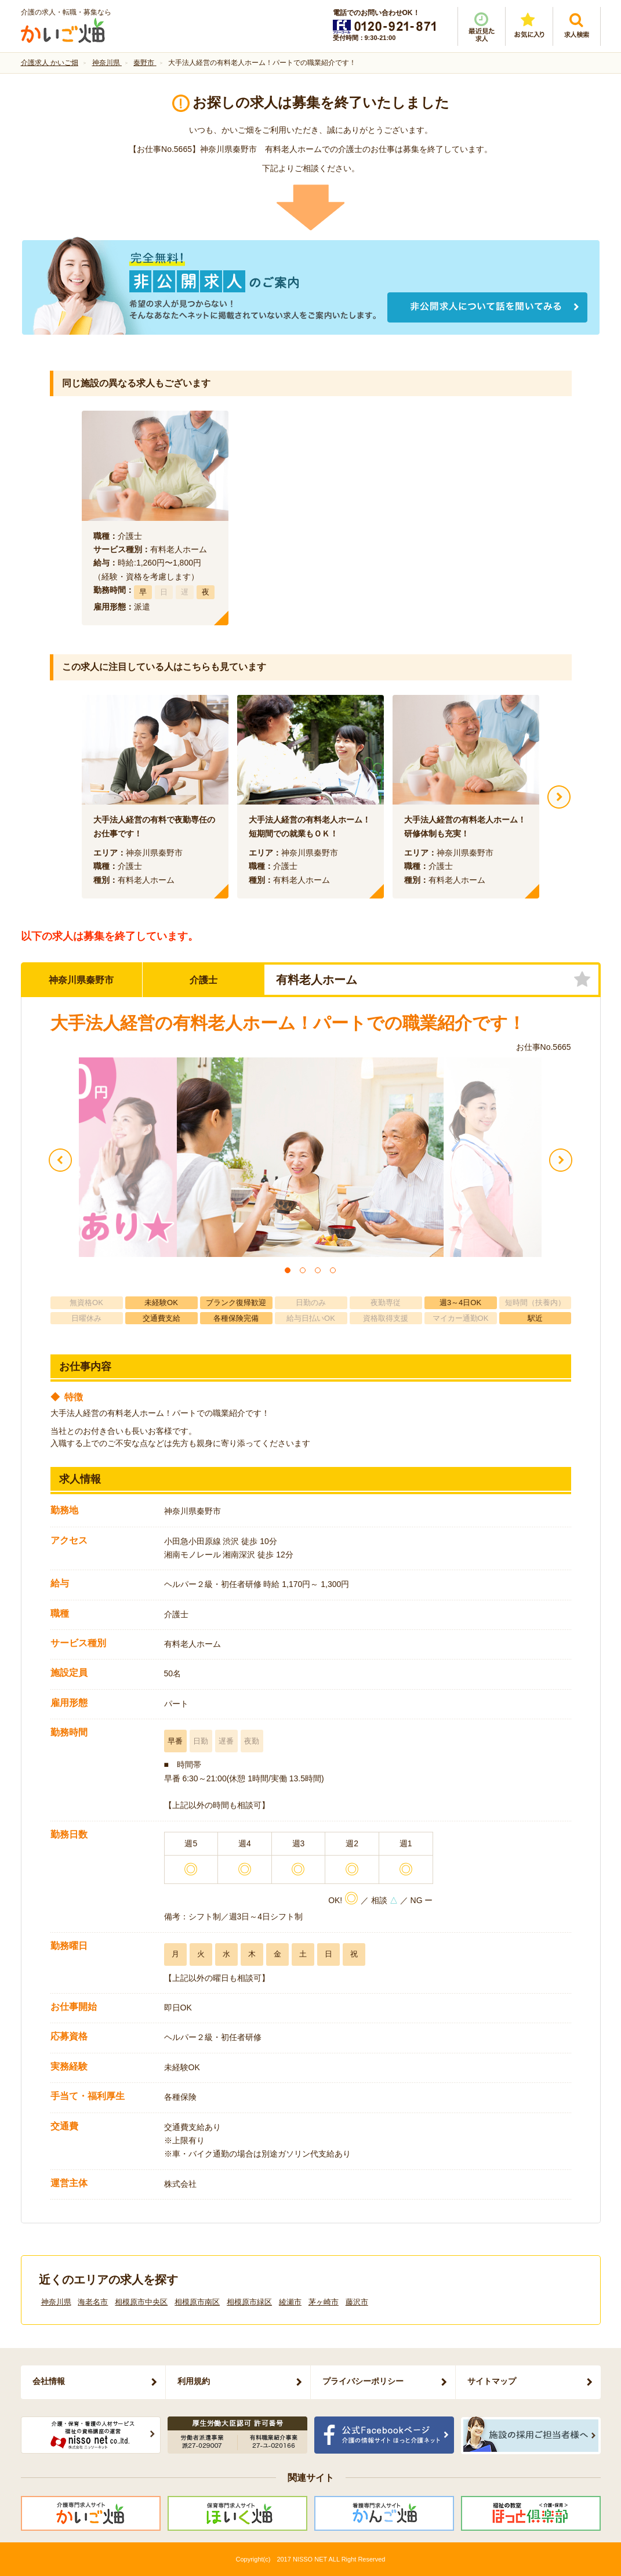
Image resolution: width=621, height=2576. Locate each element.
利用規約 (193, 2381)
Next (559, 797)
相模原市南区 (197, 2302)
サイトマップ (491, 2381)
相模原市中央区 (141, 2302)
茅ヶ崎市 (323, 2302)
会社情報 (48, 2381)
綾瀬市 (290, 2302)
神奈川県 (56, 2302)
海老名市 (93, 2302)
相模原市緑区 (249, 2302)
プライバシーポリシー (363, 2381)
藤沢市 (357, 2302)
